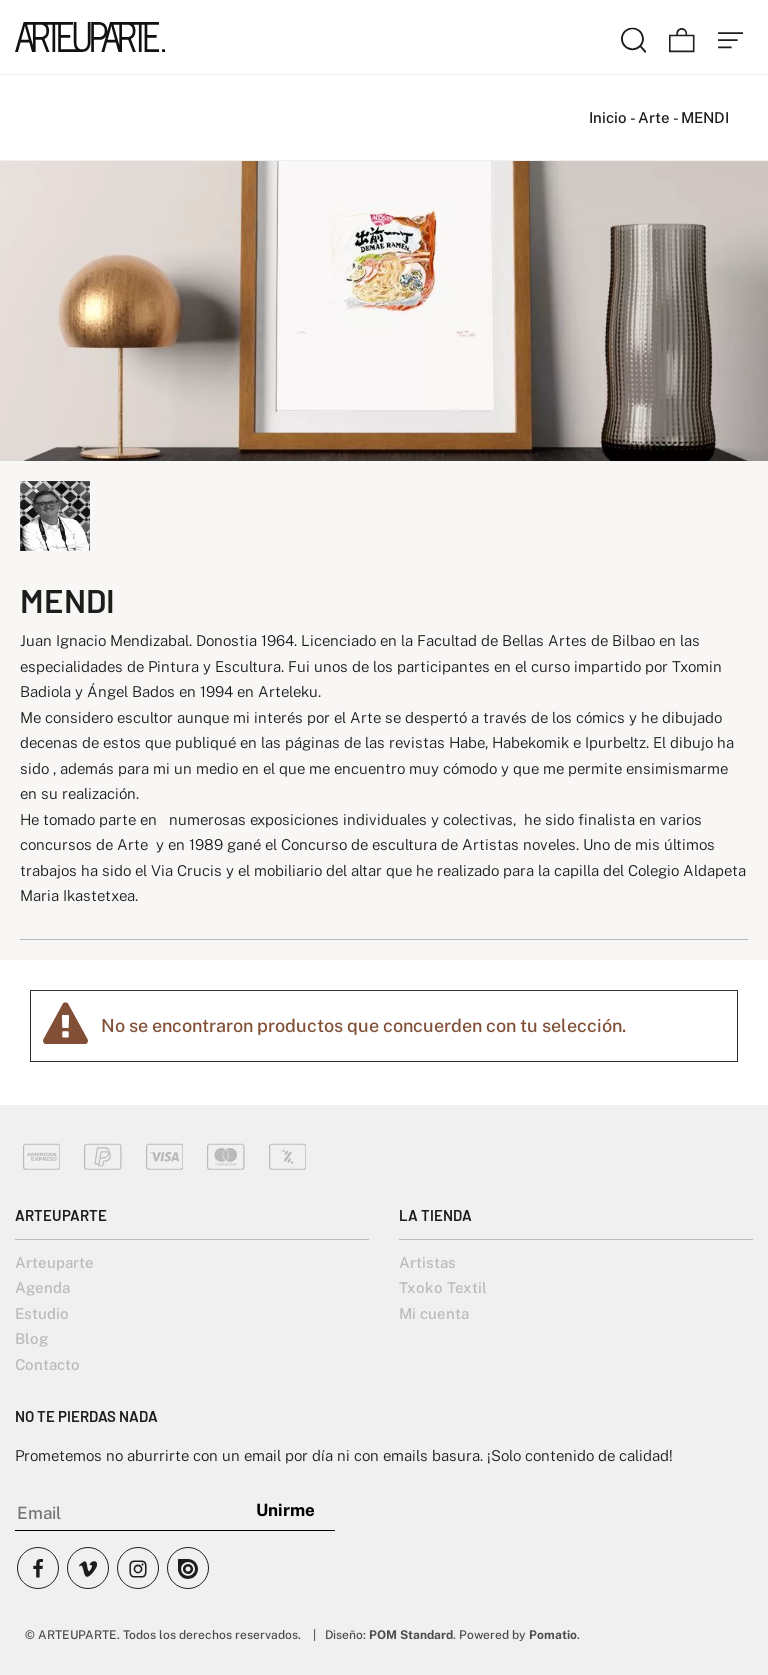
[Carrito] (682, 37)
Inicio (608, 117)
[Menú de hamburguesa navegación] (731, 37)
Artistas (427, 1262)
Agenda (42, 1287)
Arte (654, 117)
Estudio (42, 1313)
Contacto (47, 1364)
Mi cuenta (434, 1313)
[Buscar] (634, 37)
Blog (31, 1338)
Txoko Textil (443, 1287)
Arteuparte (54, 1262)
